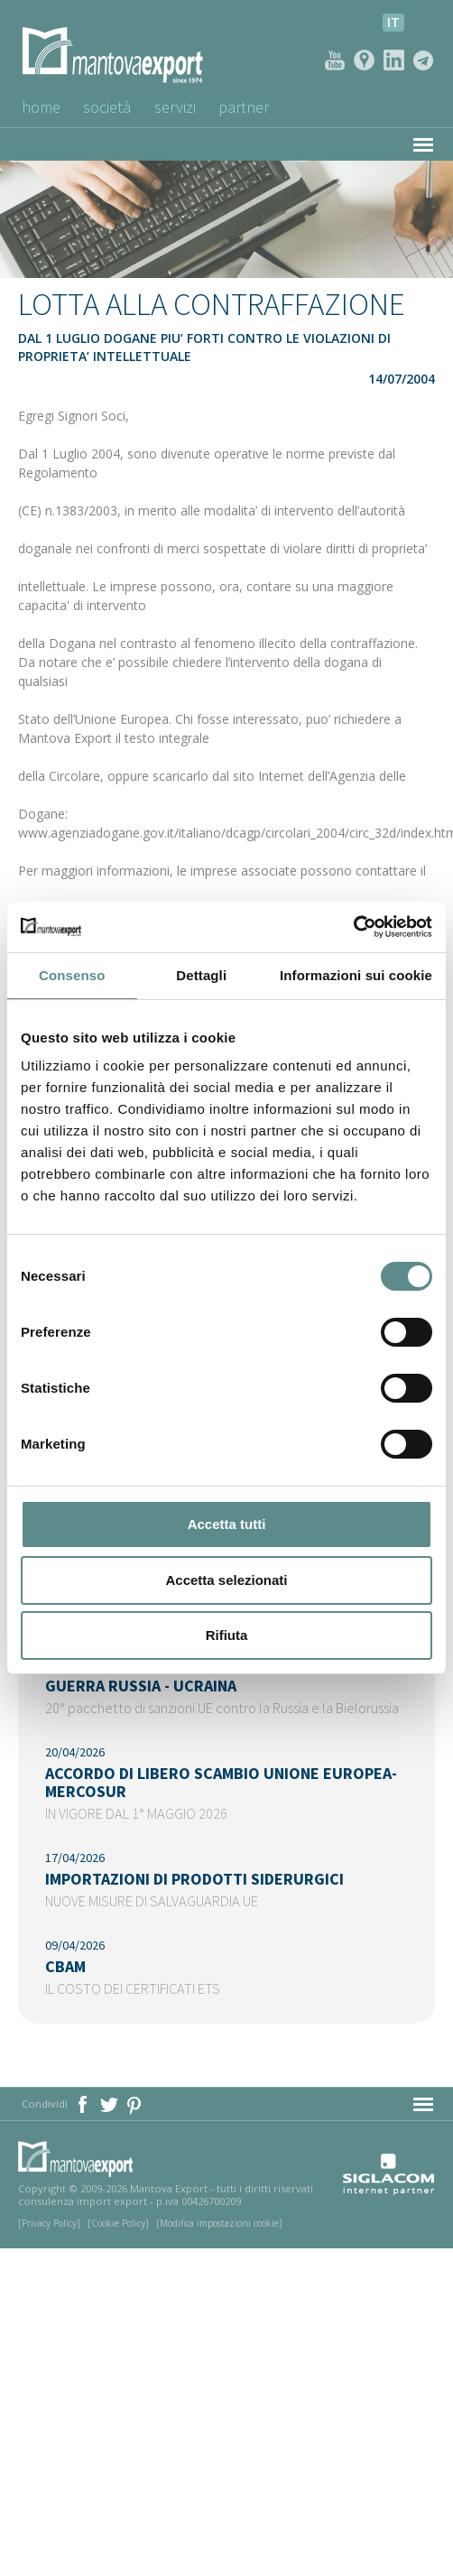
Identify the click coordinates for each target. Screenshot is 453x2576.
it (393, 22)
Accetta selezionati (226, 1580)
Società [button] (108, 107)
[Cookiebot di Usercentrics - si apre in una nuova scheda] (353, 927)
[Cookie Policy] (118, 2223)
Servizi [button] (176, 107)
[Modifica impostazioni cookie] (219, 2223)
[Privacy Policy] (49, 2223)
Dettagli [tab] (201, 975)
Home (41, 107)
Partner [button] (245, 107)
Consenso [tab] (72, 975)
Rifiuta (227, 1635)
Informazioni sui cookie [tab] (356, 975)
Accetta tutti (227, 1524)
